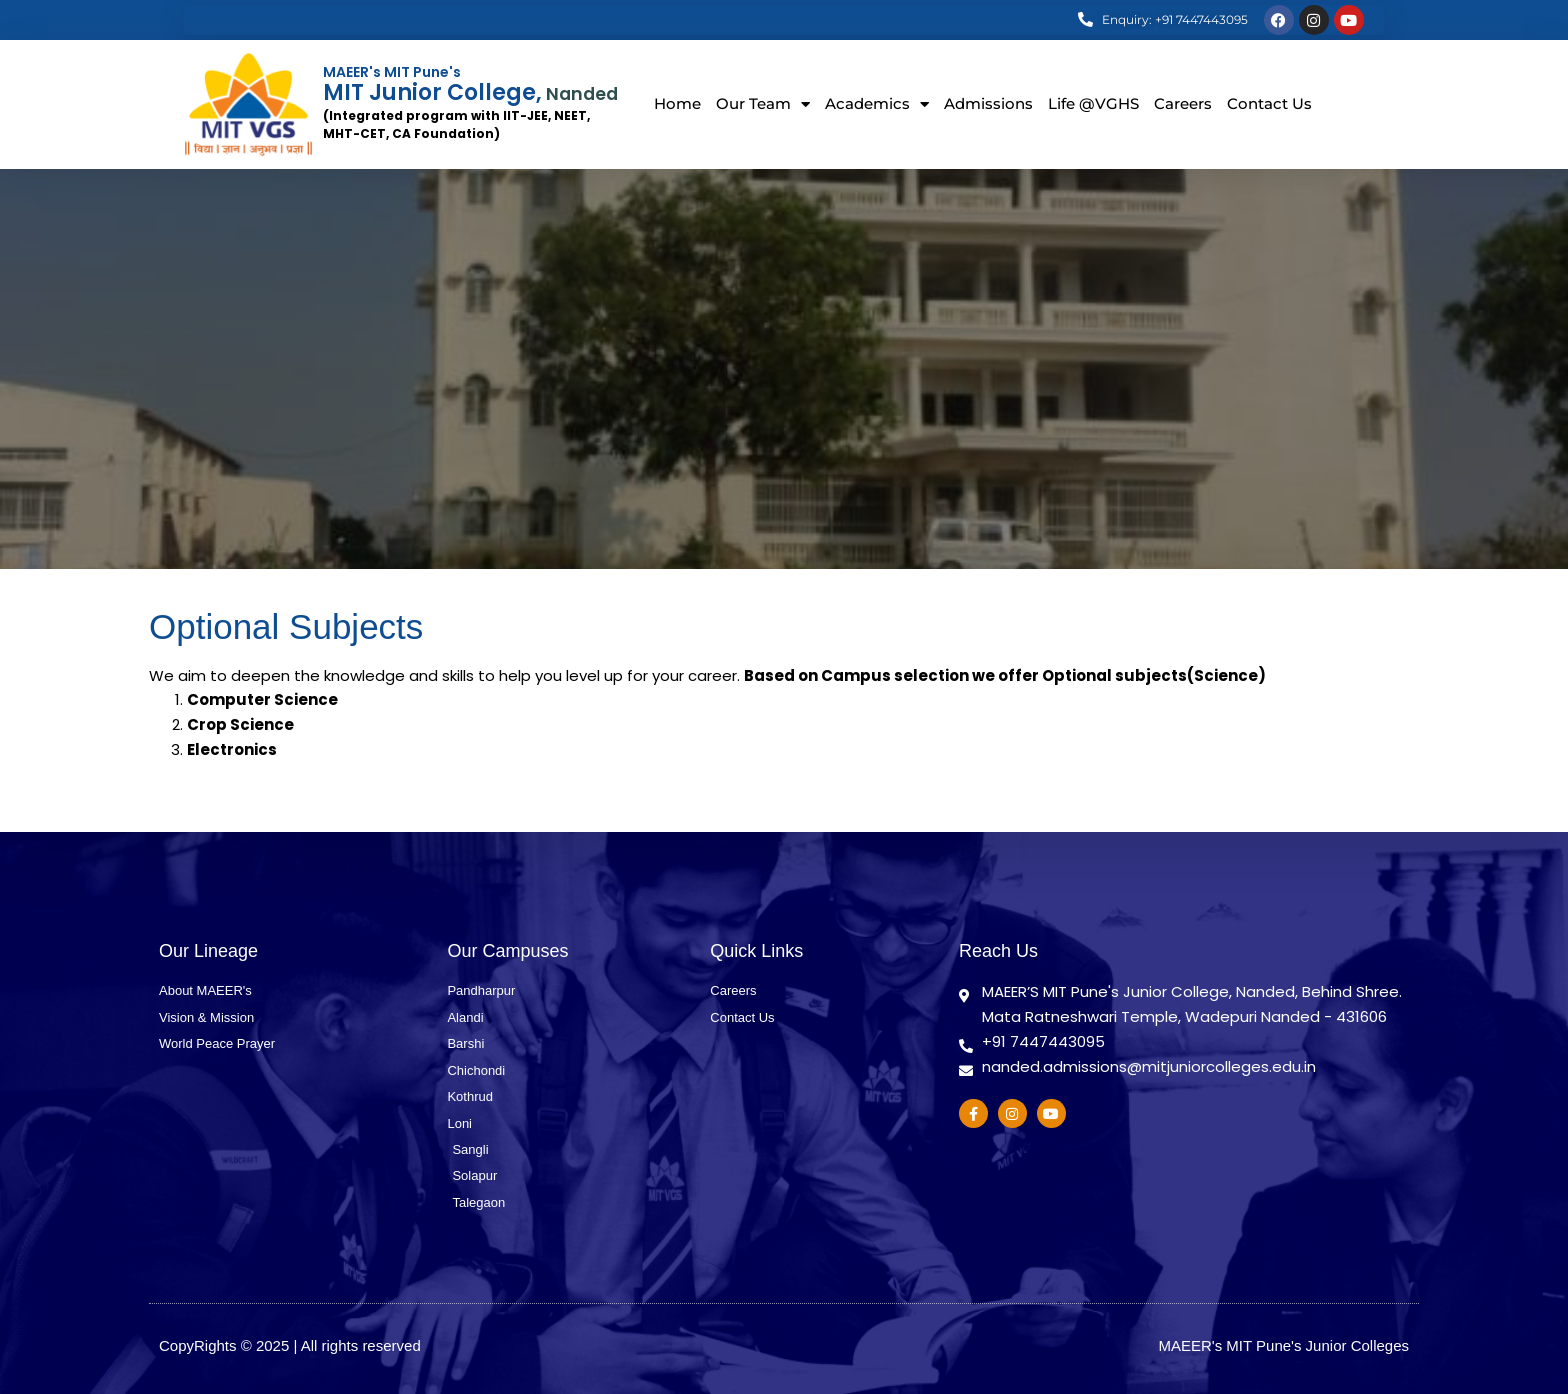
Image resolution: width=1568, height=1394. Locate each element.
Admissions (988, 103)
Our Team (763, 104)
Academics (877, 104)
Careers (1183, 103)
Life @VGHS (1093, 103)
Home (677, 103)
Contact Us (1269, 103)
